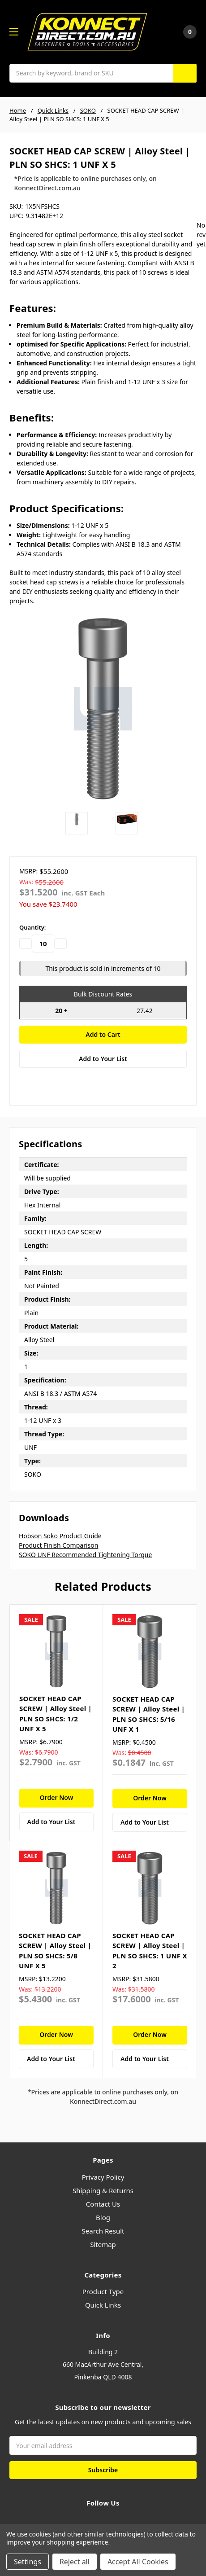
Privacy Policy (103, 2176)
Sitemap (103, 2244)
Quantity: (32, 927)
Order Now (56, 1797)
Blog (103, 2217)
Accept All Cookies (137, 2562)
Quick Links (103, 2304)
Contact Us (103, 2203)
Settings (27, 2562)
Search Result (103, 2230)
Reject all (75, 2562)
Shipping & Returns (103, 2190)
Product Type (103, 2291)
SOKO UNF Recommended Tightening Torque (85, 1554)
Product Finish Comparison (58, 1545)
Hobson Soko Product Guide (60, 1536)
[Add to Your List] (56, 1821)
